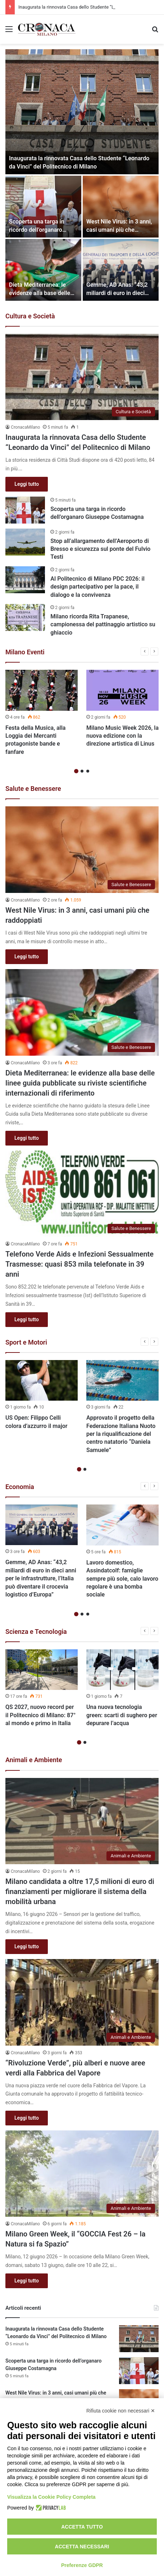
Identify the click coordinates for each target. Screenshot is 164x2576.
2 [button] (82, 771)
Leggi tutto (26, 484)
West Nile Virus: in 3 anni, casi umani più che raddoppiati (119, 229)
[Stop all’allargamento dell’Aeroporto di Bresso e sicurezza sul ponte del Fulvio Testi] (25, 542)
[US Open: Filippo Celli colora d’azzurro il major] (41, 1380)
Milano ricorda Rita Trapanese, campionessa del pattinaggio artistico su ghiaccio (102, 624)
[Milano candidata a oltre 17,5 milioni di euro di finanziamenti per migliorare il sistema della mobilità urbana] (82, 1821)
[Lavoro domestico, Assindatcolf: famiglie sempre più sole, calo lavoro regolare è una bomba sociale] (122, 1524)
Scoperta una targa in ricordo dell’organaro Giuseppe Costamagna (38, 229)
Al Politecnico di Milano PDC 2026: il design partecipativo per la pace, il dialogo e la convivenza (97, 586)
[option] (82, 175)
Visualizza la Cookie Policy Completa (51, 2497)
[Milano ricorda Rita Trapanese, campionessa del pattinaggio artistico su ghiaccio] (25, 617)
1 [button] (76, 771)
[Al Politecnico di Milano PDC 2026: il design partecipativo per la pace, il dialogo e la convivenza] (25, 579)
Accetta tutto (82, 2527)
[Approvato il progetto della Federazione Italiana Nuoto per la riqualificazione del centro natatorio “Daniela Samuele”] (122, 1380)
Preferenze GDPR (82, 2565)
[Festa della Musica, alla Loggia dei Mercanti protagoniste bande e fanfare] (41, 690)
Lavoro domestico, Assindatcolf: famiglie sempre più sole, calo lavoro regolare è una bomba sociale (122, 1578)
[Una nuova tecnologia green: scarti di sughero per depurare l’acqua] (122, 1669)
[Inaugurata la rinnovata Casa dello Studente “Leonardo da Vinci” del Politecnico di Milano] (82, 111)
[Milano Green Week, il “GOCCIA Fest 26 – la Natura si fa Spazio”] (82, 2173)
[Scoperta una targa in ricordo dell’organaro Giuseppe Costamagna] (43, 207)
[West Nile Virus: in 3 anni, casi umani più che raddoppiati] (121, 207)
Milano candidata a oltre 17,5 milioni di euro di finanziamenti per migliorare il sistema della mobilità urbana (79, 1891)
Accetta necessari (82, 2546)
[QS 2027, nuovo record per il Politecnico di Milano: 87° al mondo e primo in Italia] (41, 1669)
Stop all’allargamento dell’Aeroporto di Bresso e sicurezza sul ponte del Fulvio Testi (100, 549)
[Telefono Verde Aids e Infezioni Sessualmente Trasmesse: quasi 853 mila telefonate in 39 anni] (82, 1194)
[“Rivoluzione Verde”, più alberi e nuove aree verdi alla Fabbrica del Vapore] (82, 2002)
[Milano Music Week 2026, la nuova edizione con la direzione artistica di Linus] (122, 690)
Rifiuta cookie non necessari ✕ (120, 2411)
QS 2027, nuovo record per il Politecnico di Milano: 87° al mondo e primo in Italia (40, 1715)
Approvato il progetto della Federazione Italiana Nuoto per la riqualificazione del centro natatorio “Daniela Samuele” (120, 1433)
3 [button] (87, 771)
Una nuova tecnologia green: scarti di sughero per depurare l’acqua (121, 1715)
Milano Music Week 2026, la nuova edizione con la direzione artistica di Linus (122, 735)
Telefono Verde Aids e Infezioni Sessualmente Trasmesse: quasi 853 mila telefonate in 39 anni (79, 1264)
